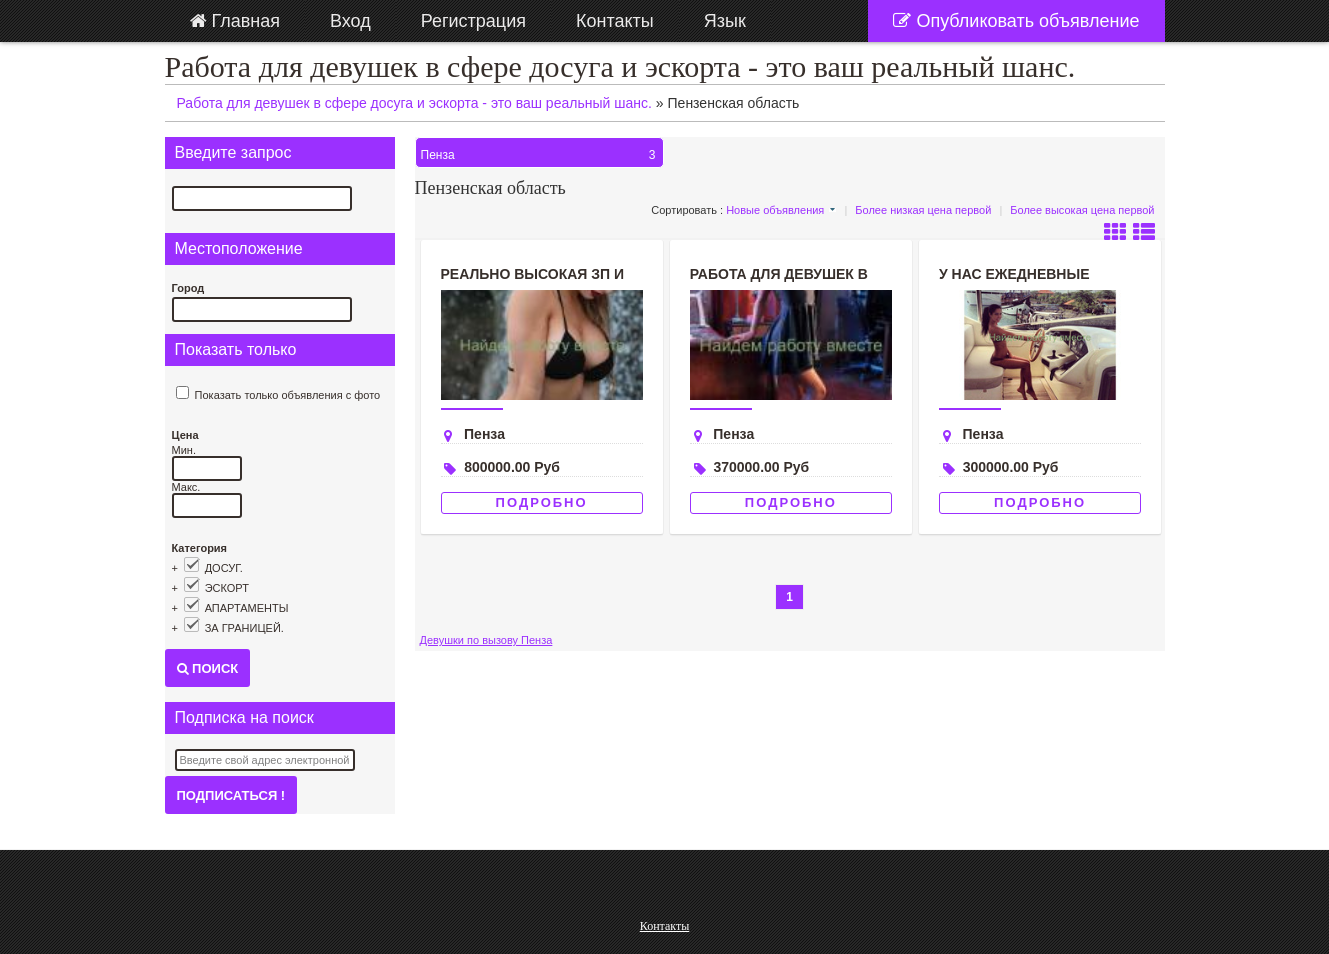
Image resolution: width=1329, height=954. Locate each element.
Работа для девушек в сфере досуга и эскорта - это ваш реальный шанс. (620, 66)
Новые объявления (775, 210)
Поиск (208, 668)
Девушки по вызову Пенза (486, 640)
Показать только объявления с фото (288, 395)
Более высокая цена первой (1082, 210)
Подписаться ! (231, 795)
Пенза (541, 155)
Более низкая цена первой (923, 210)
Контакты (665, 926)
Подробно (542, 502)
